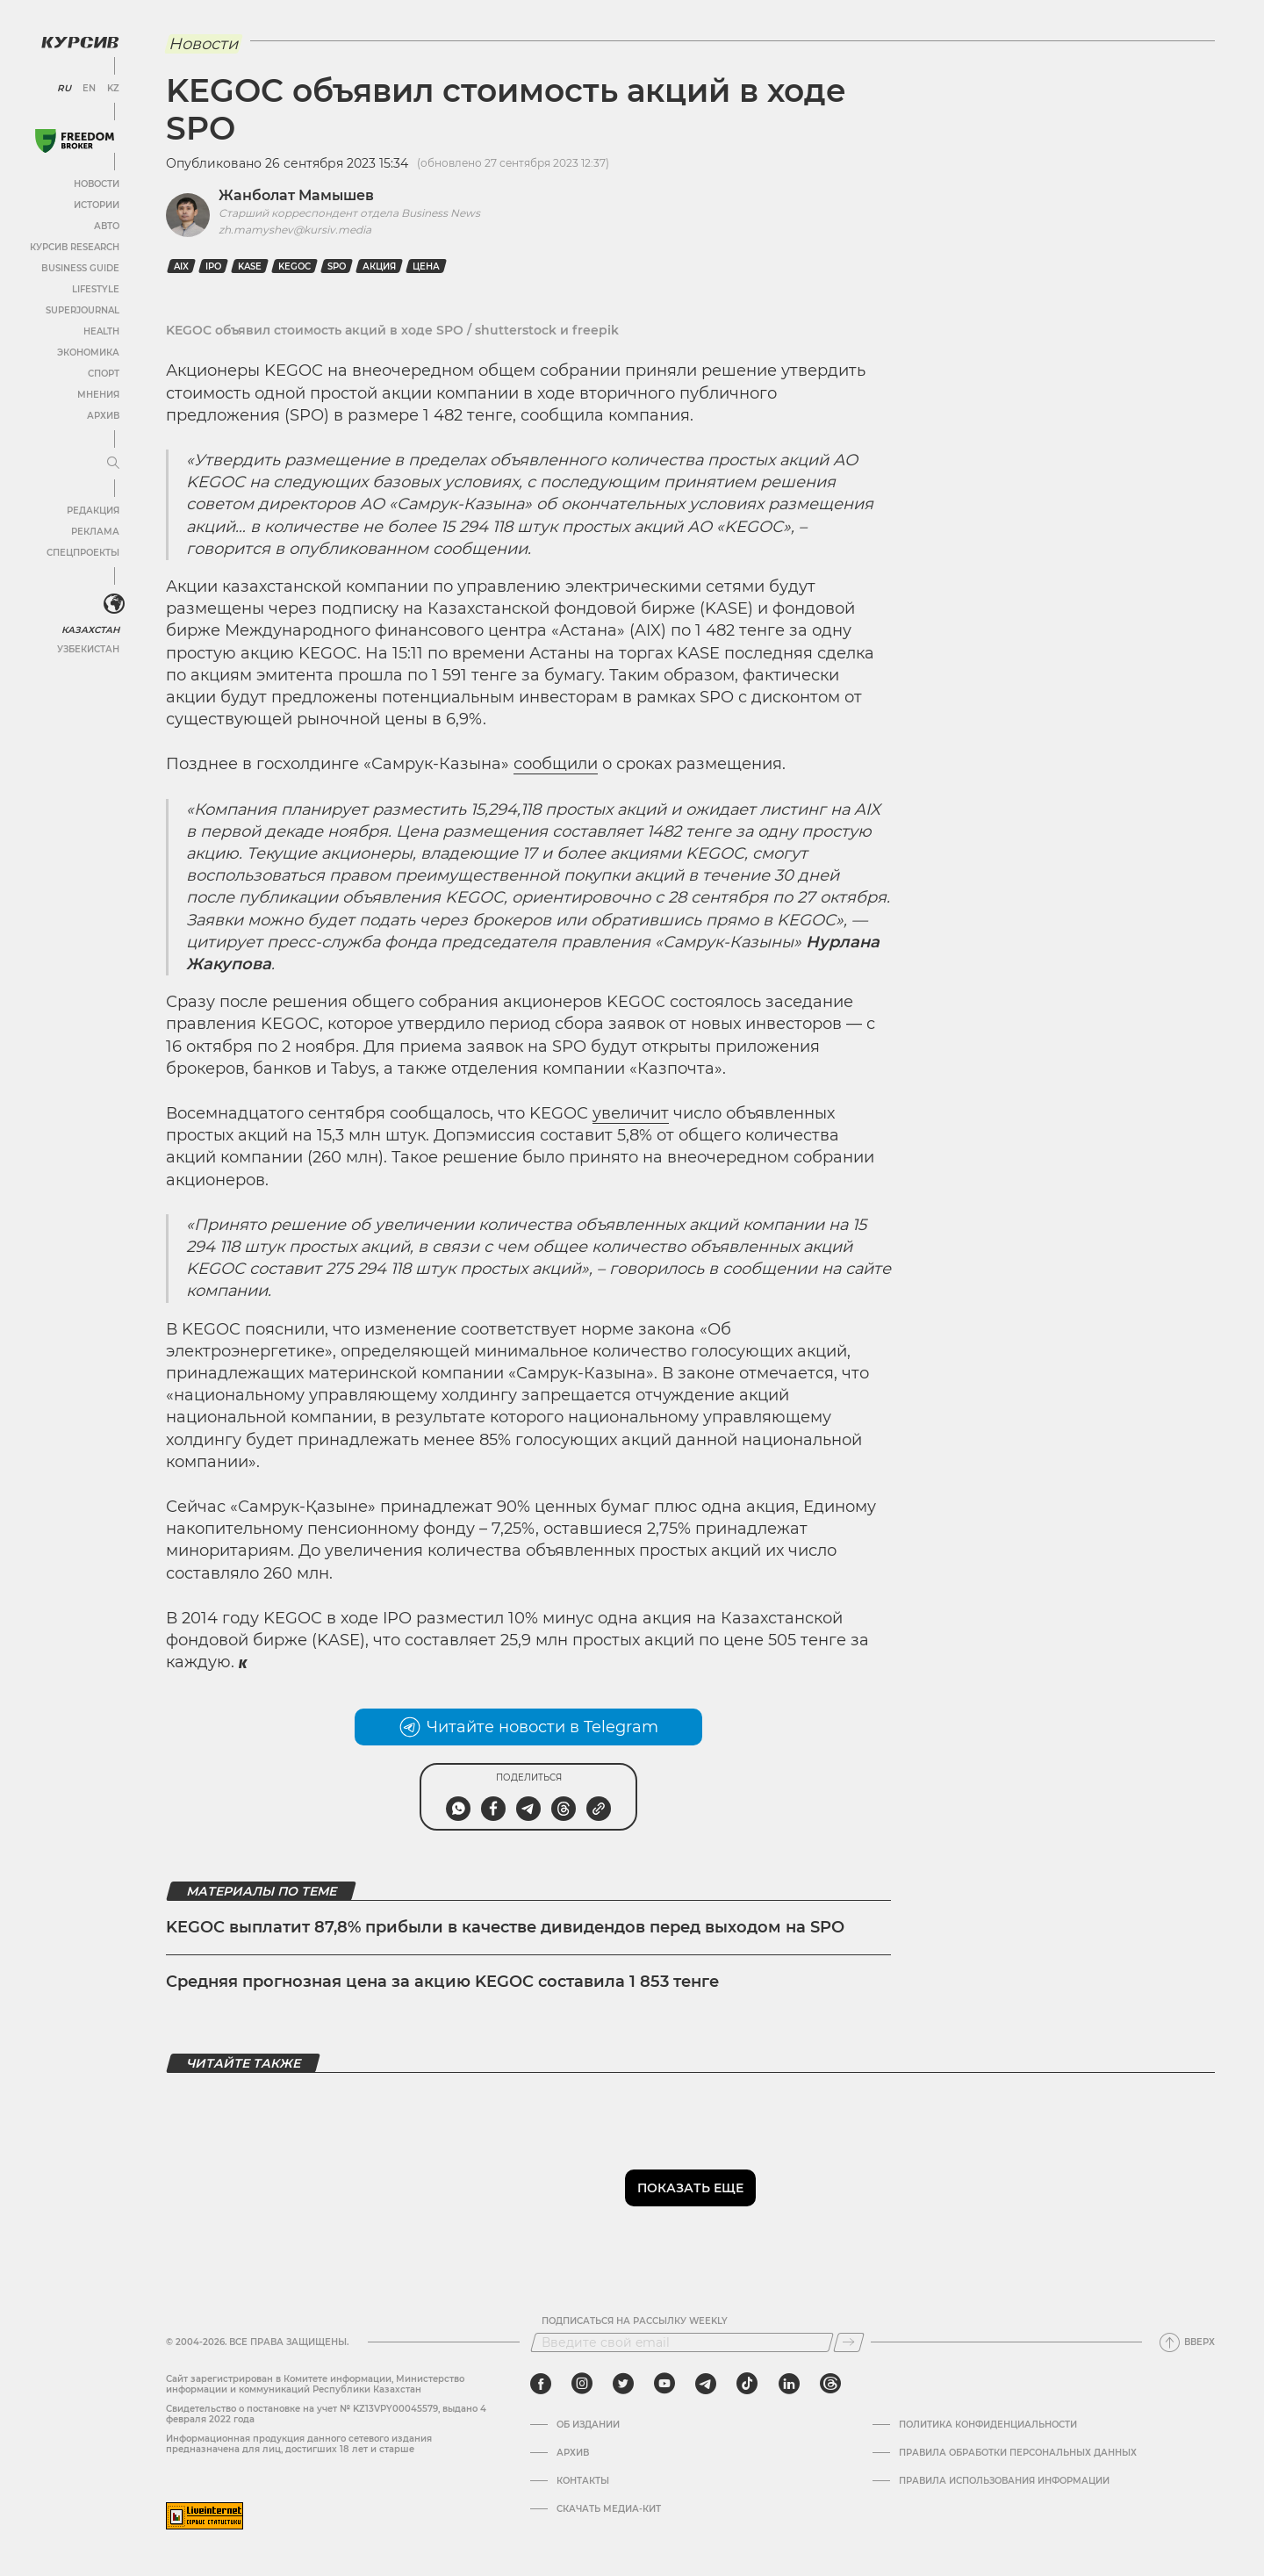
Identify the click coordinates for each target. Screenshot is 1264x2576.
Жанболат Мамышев (296, 195)
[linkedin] (789, 2383)
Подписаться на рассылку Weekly (635, 2321)
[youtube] (664, 2383)
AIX (181, 266)
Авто (105, 225)
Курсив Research (73, 246)
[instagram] (581, 2383)
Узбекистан (87, 648)
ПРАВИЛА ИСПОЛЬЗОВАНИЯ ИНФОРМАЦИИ (1004, 2481)
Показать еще (690, 2188)
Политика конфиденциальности (988, 2425)
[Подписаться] (849, 2342)
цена (426, 266)
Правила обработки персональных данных (1018, 2453)
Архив (102, 415)
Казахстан (89, 629)
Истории (95, 204)
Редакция (92, 509)
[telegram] (705, 2383)
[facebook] (540, 2383)
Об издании (588, 2425)
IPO (213, 266)
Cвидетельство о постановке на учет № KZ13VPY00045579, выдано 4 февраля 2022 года (326, 2414)
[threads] (830, 2383)
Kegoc (294, 266)
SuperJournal (81, 309)
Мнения (97, 393)
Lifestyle (94, 288)
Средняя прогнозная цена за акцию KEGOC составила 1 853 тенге (442, 1981)
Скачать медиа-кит (609, 2509)
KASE (250, 266)
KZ (112, 88)
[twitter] (623, 2383)
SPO (336, 266)
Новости (95, 183)
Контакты (583, 2481)
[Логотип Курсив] (79, 41)
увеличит (630, 1113)
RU (63, 88)
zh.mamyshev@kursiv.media (295, 229)
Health (100, 330)
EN (88, 88)
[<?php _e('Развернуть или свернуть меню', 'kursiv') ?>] (113, 604)
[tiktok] (747, 2383)
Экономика (87, 351)
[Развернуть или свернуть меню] (112, 463)
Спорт (102, 372)
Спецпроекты (82, 552)
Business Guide (79, 267)
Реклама (94, 530)
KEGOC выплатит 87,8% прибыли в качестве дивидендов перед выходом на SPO (505, 1927)
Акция (379, 266)
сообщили (556, 764)
